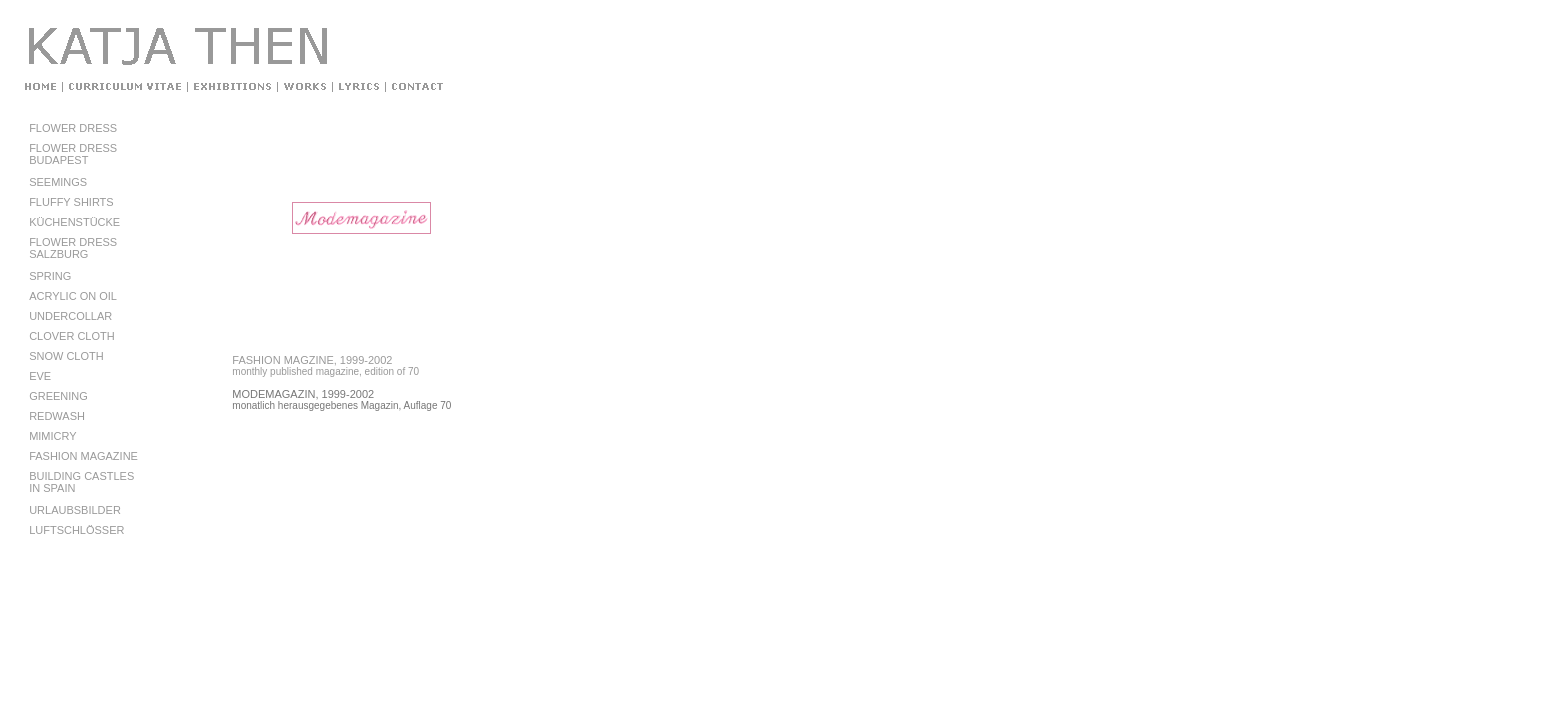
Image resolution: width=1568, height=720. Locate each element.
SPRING (50, 276)
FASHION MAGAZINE (83, 456)
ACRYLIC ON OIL (73, 296)
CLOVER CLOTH (72, 336)
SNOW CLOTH (66, 356)
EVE (40, 376)
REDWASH (57, 416)
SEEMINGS (58, 182)
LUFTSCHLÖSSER (76, 530)
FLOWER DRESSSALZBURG (73, 248)
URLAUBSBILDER (75, 510)
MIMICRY (52, 436)
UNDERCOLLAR (70, 316)
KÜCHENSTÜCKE (74, 222)
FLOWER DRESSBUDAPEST (73, 154)
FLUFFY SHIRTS (71, 202)
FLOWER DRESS (73, 128)
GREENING (58, 396)
